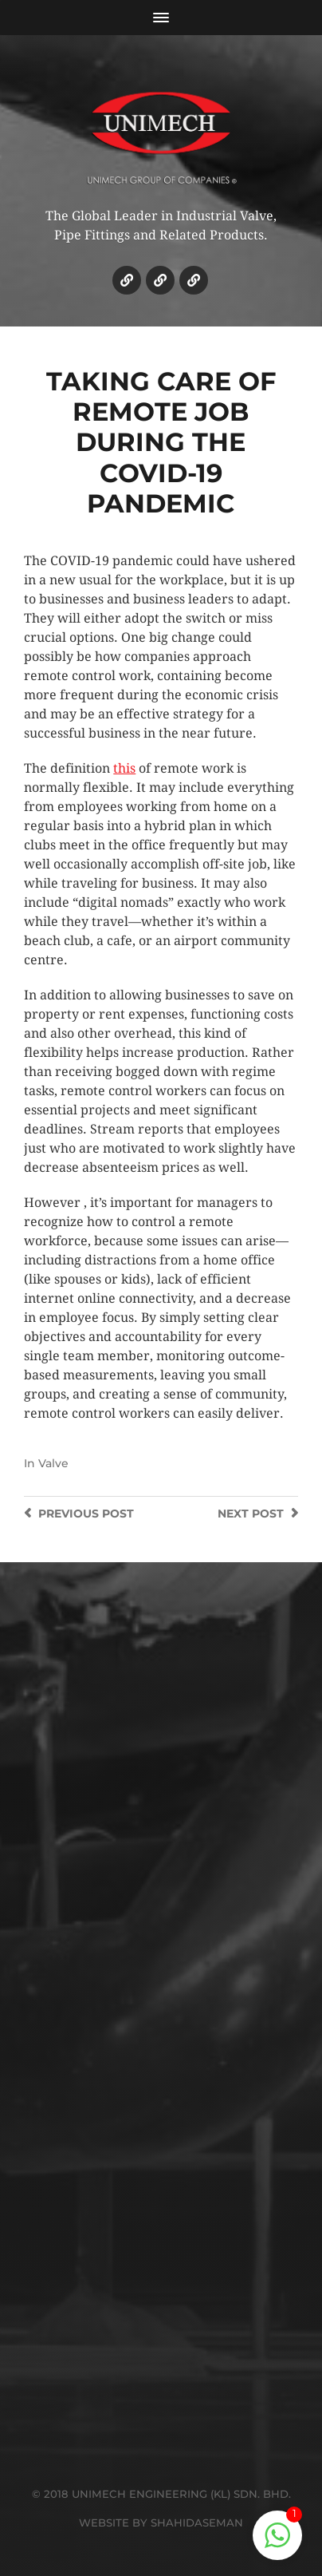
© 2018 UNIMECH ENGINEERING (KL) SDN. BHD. (161, 2493)
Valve (53, 1463)
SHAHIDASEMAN (197, 2522)
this (124, 768)
